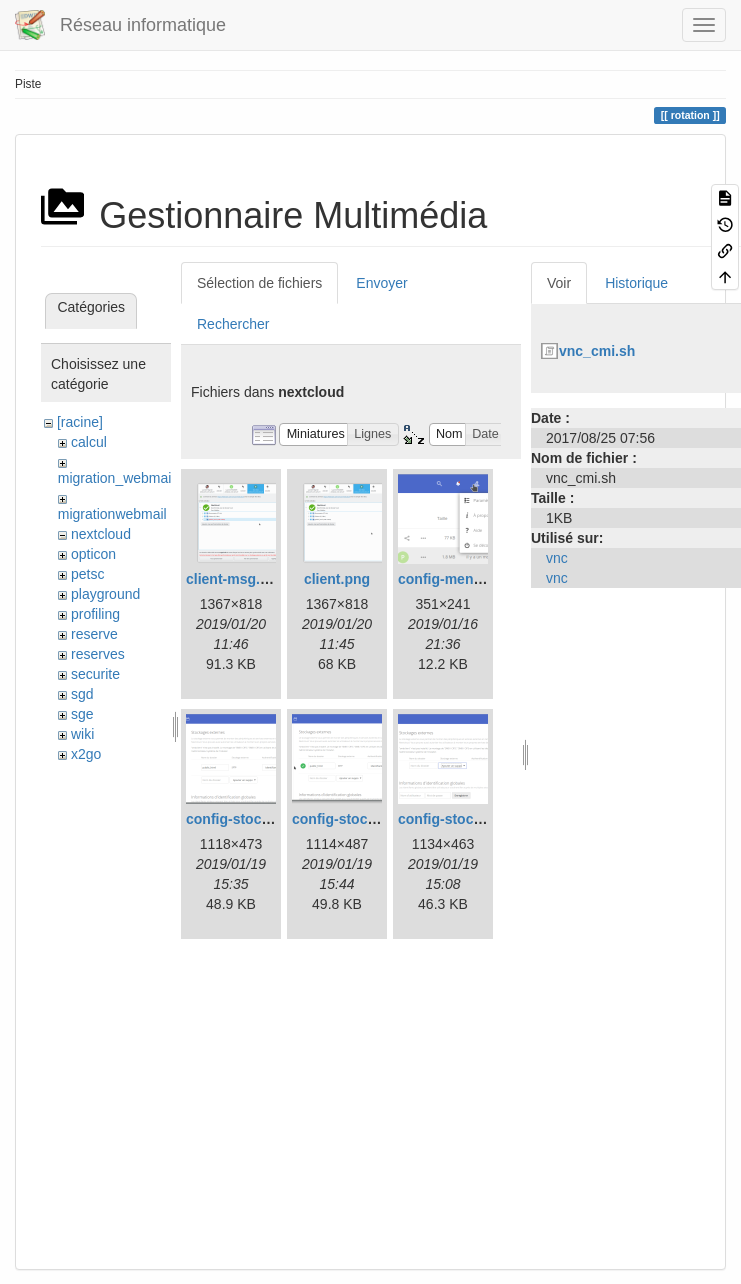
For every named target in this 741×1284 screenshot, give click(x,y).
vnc (557, 558)
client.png (337, 579)
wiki (82, 734)
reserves (98, 654)
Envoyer (381, 283)
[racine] (80, 422)
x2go (86, 754)
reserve (94, 634)
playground (105, 594)
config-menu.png (455, 579)
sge (82, 714)
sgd (82, 694)
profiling (95, 614)
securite (95, 674)
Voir (559, 283)
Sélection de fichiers (259, 283)
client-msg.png (236, 579)
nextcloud (101, 534)
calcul (89, 442)
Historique (636, 283)
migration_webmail (116, 478)
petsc (87, 574)
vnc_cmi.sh (597, 351)
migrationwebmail (112, 514)
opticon (93, 554)
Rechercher (233, 324)
